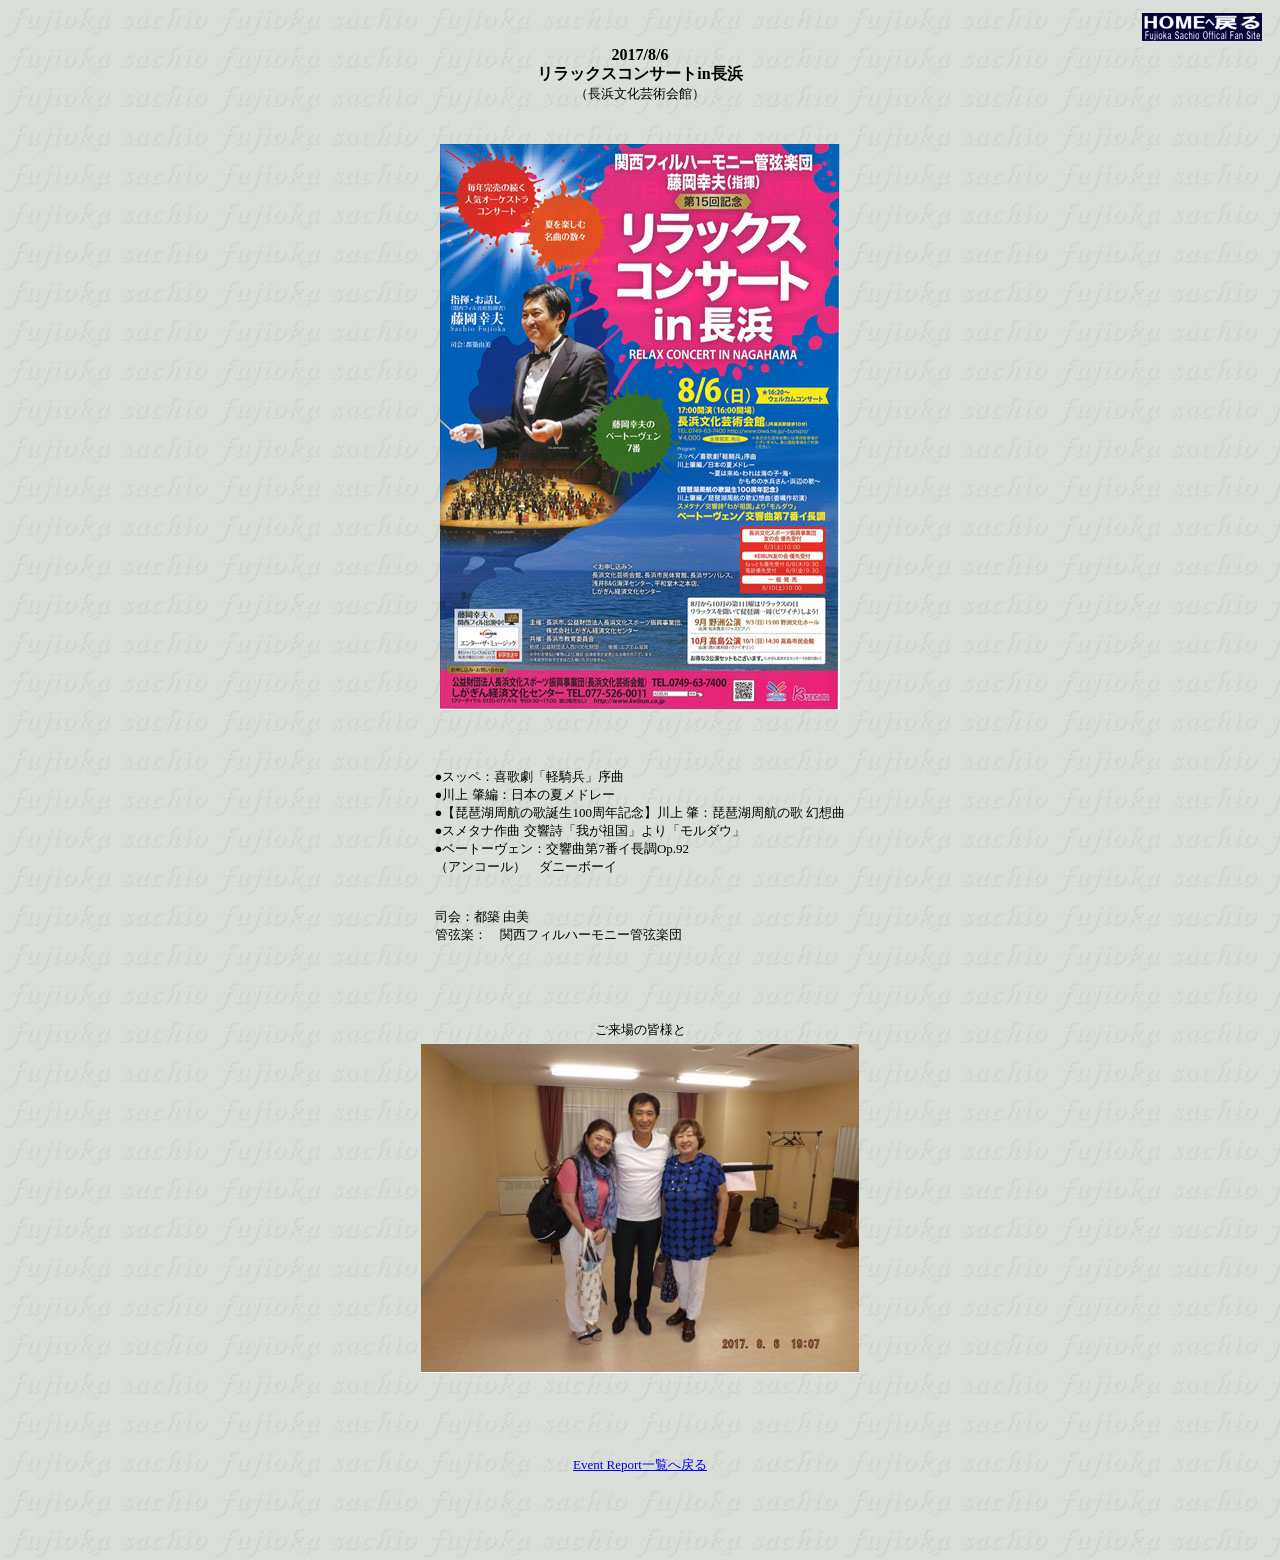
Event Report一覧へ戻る (640, 1464)
